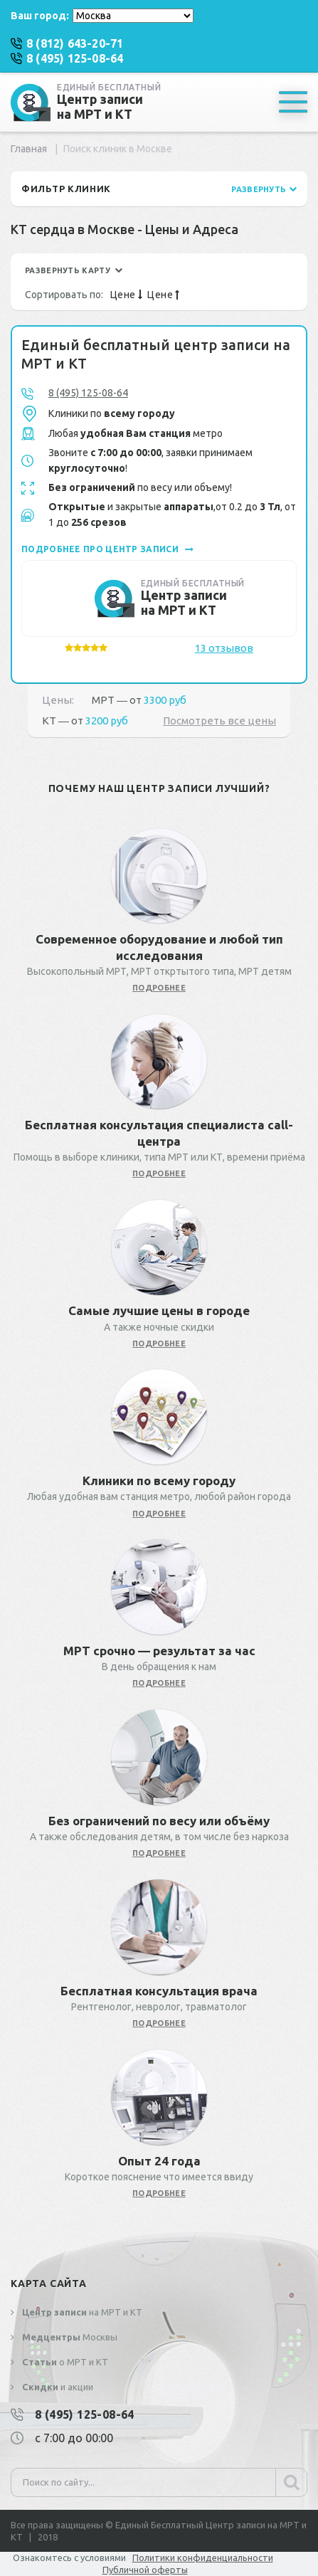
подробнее (159, 987)
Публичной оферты (145, 2570)
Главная (29, 148)
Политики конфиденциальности (202, 2557)
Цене (126, 294)
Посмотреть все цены (219, 720)
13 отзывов (224, 648)
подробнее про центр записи (107, 549)
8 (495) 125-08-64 (88, 392)
